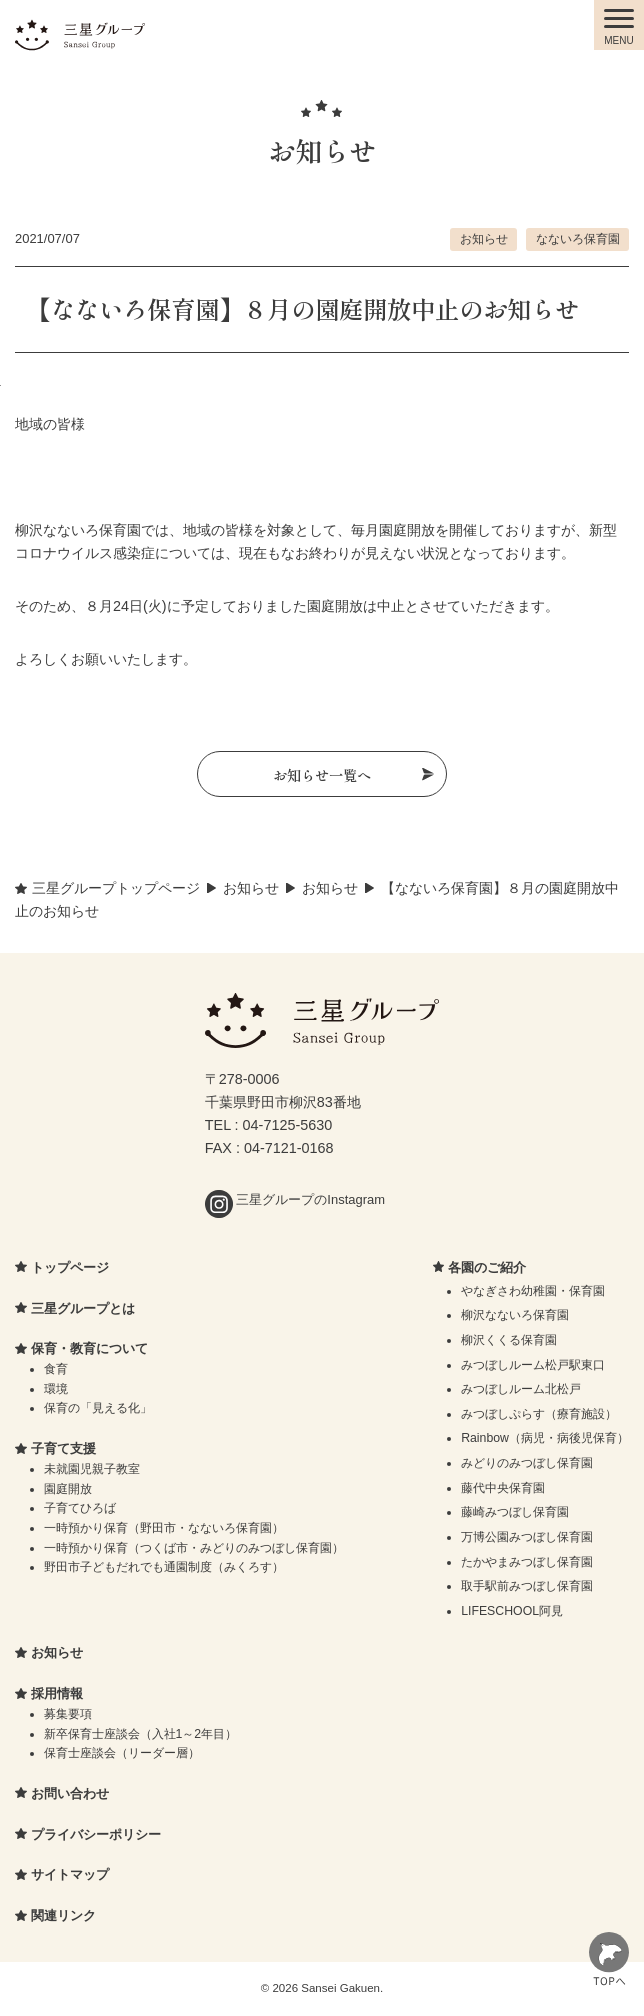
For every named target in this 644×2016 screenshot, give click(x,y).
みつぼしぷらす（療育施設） (539, 1414)
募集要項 (68, 1714)
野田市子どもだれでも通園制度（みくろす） (164, 1567)
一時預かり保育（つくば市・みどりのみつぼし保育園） (194, 1548)
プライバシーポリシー (96, 1834)
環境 (56, 1389)
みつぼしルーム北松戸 (521, 1389)
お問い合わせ (70, 1793)
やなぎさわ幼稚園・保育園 (533, 1291)
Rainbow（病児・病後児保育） (545, 1438)
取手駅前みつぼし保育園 (527, 1586)
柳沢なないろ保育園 (515, 1315)
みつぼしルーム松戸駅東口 (533, 1365)
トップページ (70, 1267)
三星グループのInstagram (295, 1199)
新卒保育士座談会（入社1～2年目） (141, 1734)
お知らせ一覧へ (322, 774)
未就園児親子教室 (92, 1469)
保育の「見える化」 (98, 1408)
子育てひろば (80, 1508)
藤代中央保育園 (503, 1488)
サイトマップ (70, 1874)
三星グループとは (83, 1308)
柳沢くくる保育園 (509, 1340)
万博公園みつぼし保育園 (527, 1537)
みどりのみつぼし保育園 (527, 1463)
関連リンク (63, 1915)
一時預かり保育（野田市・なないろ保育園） (164, 1528)
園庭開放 (68, 1489)
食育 (56, 1369)
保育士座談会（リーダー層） (122, 1753)
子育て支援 (63, 1448)
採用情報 (57, 1693)
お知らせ (484, 238)
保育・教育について (89, 1348)
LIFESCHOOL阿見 (512, 1611)
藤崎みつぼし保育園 (515, 1512)
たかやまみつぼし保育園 (527, 1562)
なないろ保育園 (578, 238)
